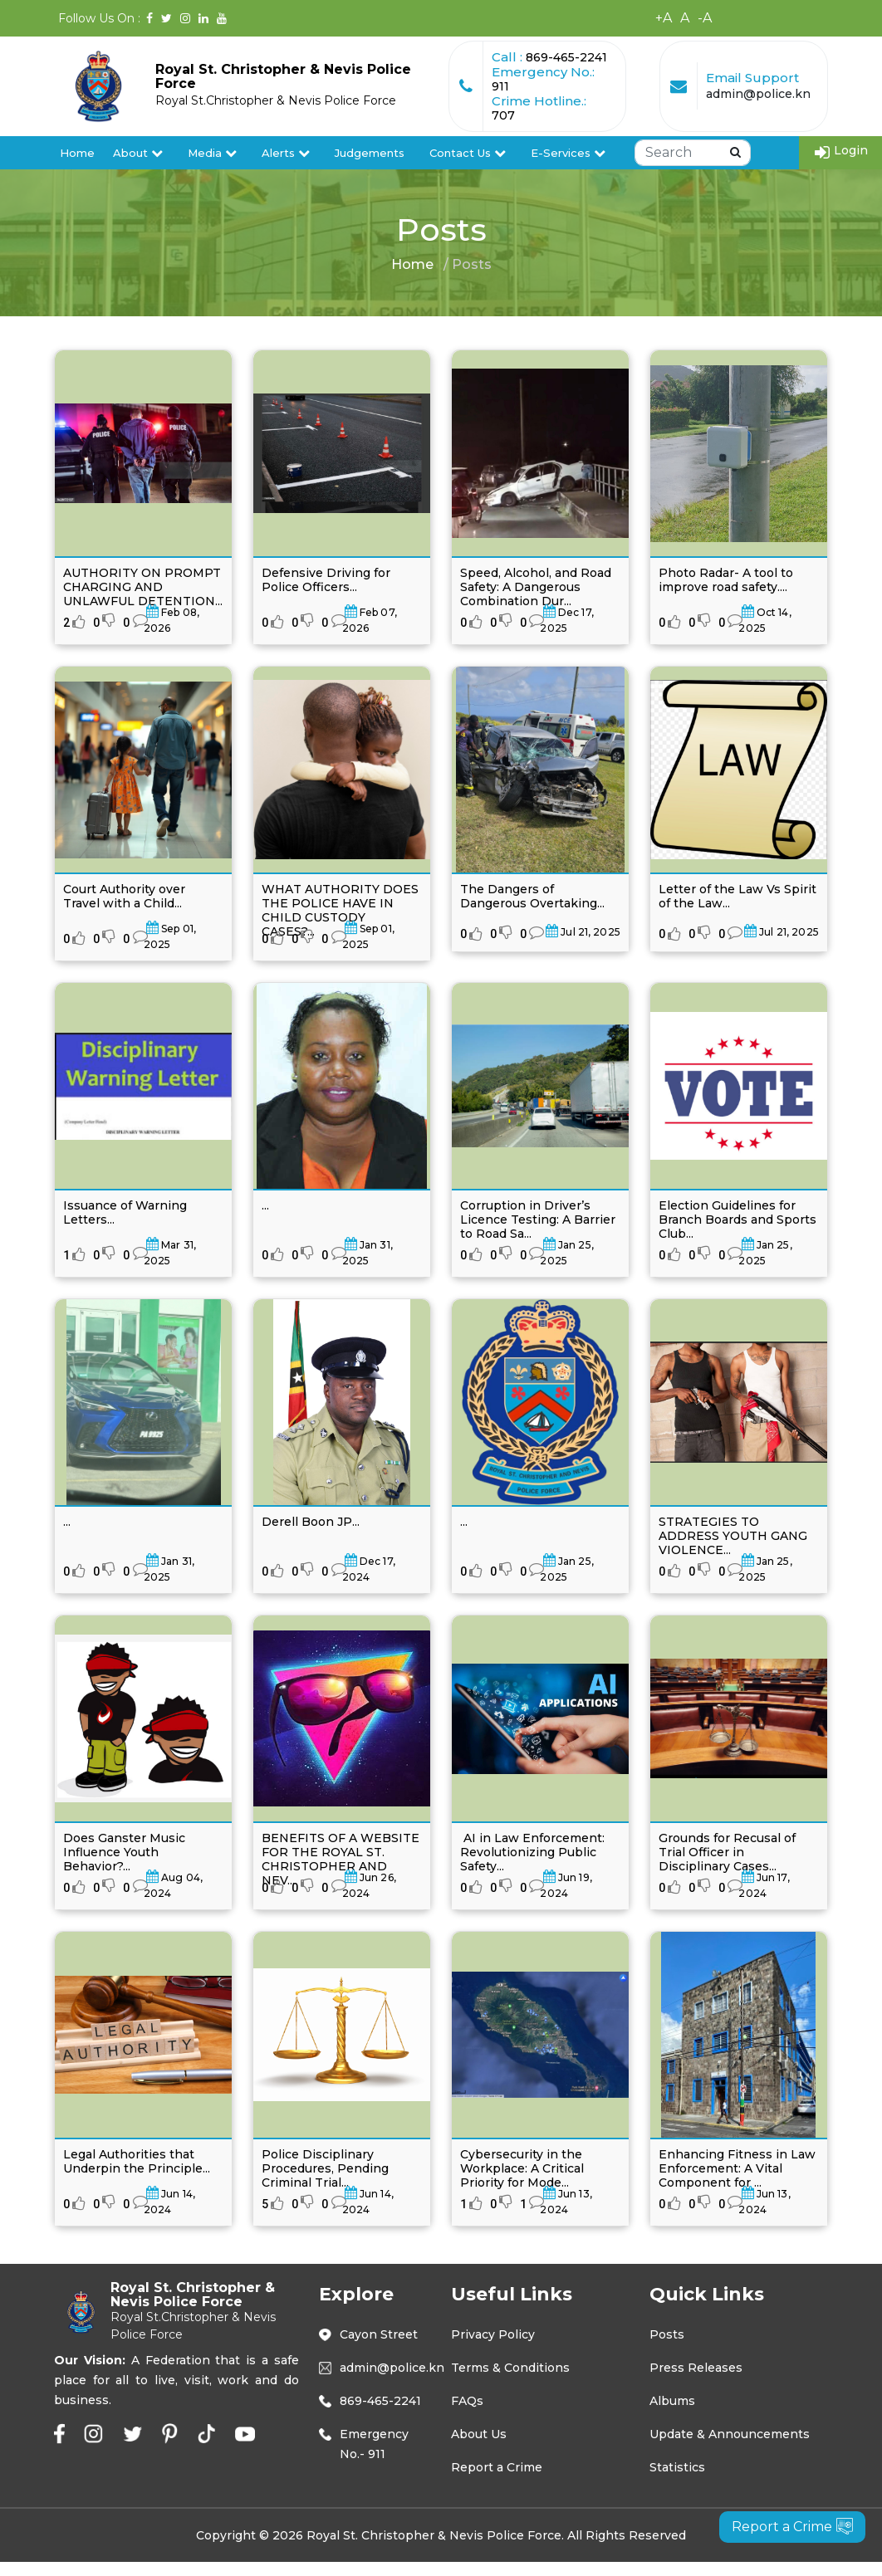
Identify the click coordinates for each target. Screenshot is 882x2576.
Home (77, 152)
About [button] (138, 152)
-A (705, 18)
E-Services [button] (568, 152)
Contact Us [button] (467, 152)
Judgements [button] (369, 152)
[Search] (693, 152)
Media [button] (212, 152)
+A (663, 18)
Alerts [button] (286, 152)
